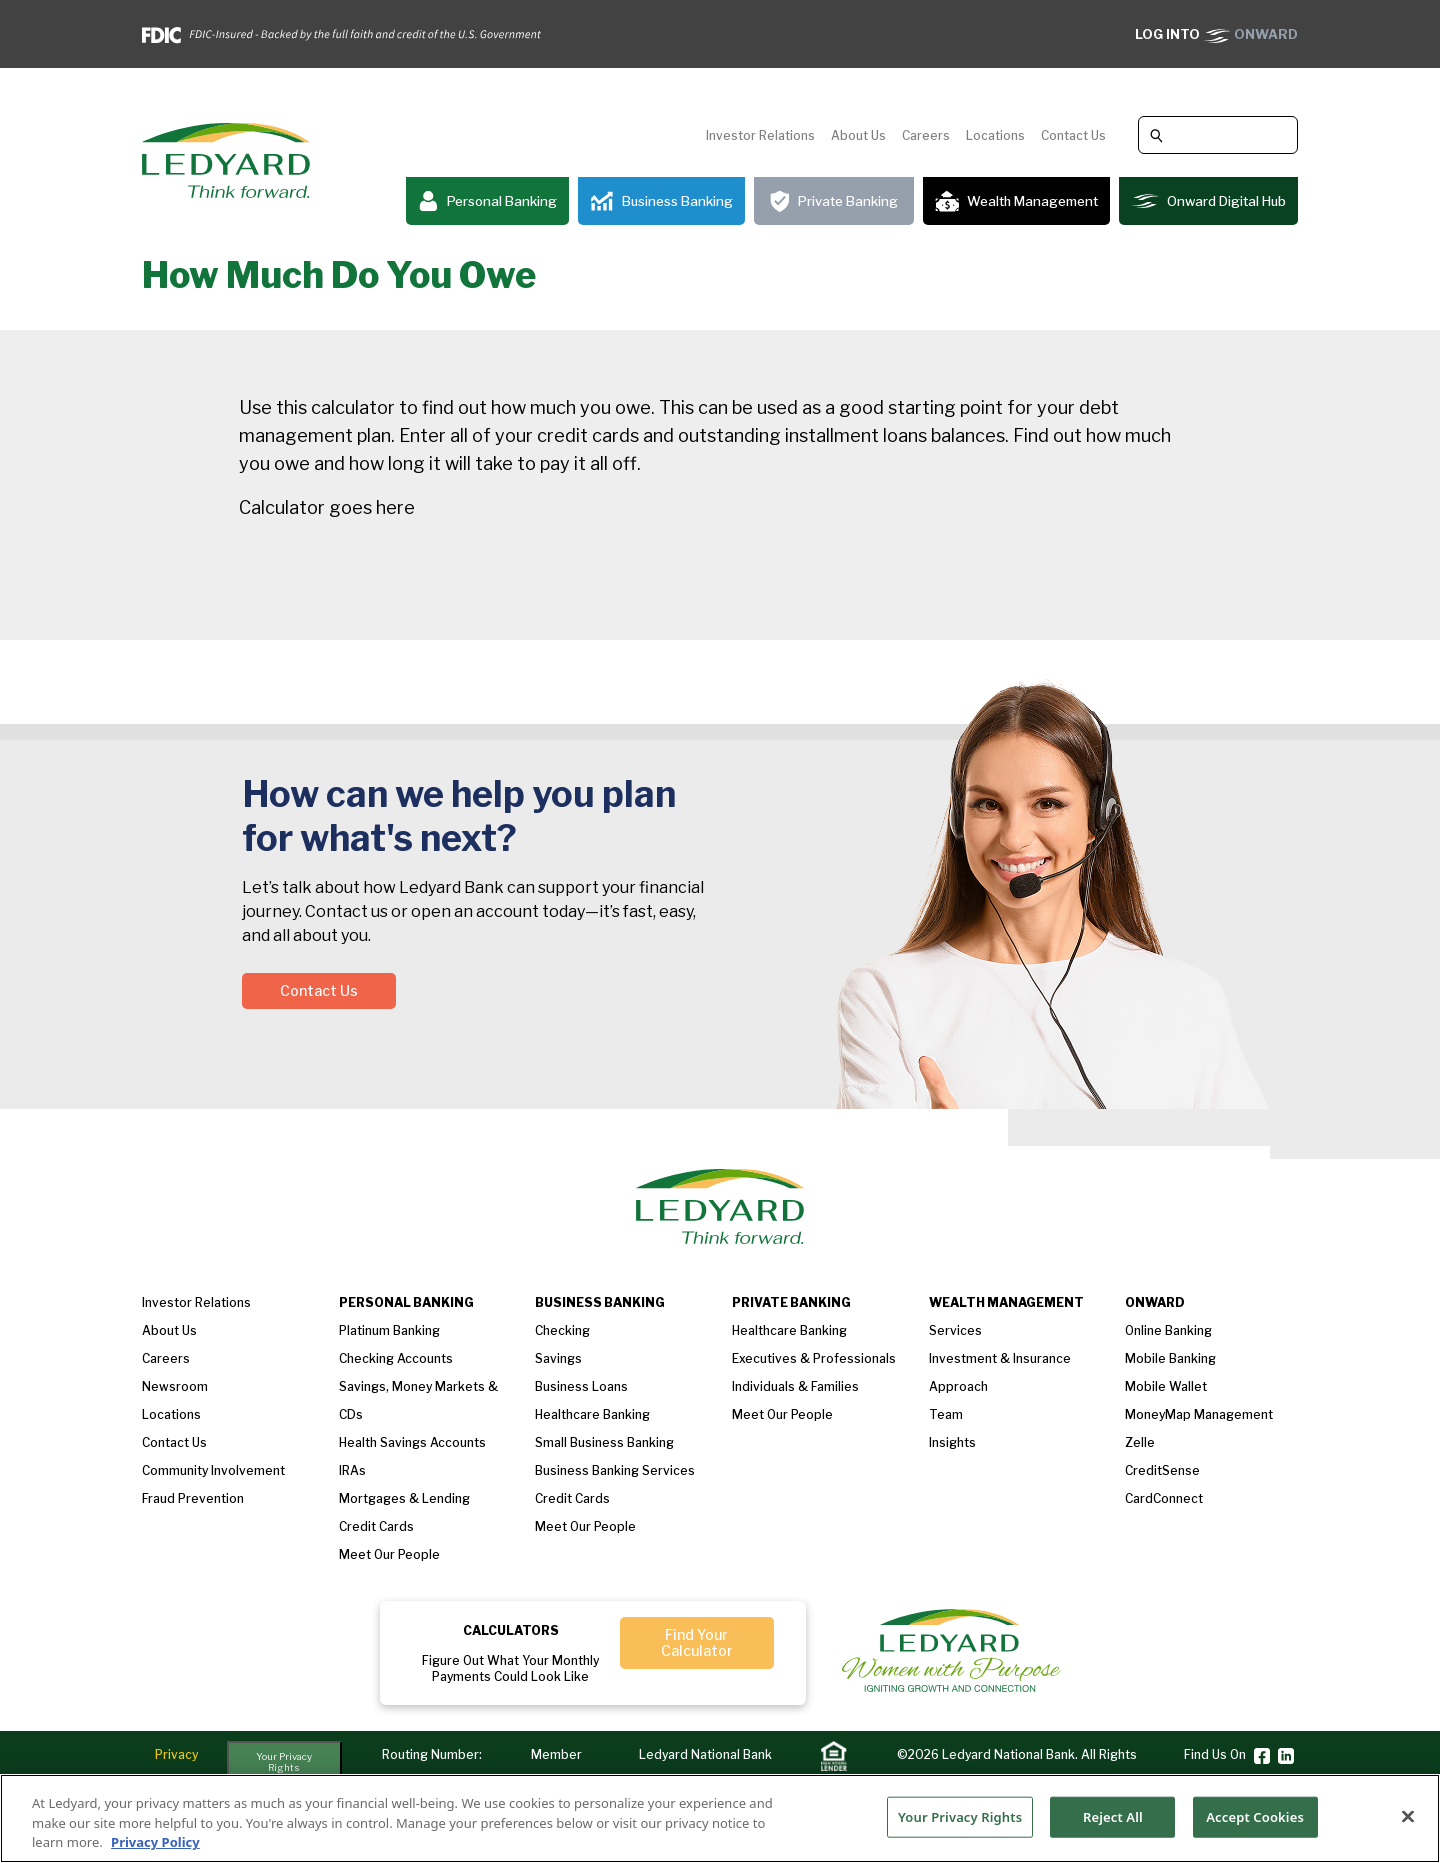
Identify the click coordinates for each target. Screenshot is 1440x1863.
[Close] (1408, 1816)
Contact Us (1073, 135)
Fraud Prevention (193, 1498)
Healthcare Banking (592, 1414)
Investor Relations (760, 135)
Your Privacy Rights (284, 1762)
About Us (858, 135)
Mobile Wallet (1166, 1386)
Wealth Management (1016, 201)
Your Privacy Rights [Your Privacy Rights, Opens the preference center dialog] (960, 1816)
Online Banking (1168, 1330)
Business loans (581, 1386)
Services (955, 1330)
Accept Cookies (1255, 1816)
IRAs (352, 1470)
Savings (558, 1358)
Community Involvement (213, 1470)
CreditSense (1162, 1470)
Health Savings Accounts (412, 1442)
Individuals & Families (795, 1386)
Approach (958, 1386)
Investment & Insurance (1000, 1358)
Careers (926, 135)
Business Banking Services (615, 1470)
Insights (952, 1442)
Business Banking (661, 201)
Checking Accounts (396, 1358)
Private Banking (834, 201)
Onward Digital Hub (1208, 201)
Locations (995, 135)
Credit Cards (376, 1526)
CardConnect (1164, 1498)
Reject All (1113, 1816)
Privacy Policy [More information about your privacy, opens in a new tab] (155, 1843)
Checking (562, 1330)
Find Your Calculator (697, 1642)
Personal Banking (487, 201)
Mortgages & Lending (404, 1498)
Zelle (1140, 1442)
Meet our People (389, 1554)
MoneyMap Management (1199, 1414)
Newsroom (175, 1386)
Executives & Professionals (814, 1358)
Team (946, 1414)
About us (169, 1330)
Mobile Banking (1170, 1358)
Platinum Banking (389, 1330)
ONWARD (1216, 34)
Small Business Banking (604, 1442)
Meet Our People (585, 1526)
